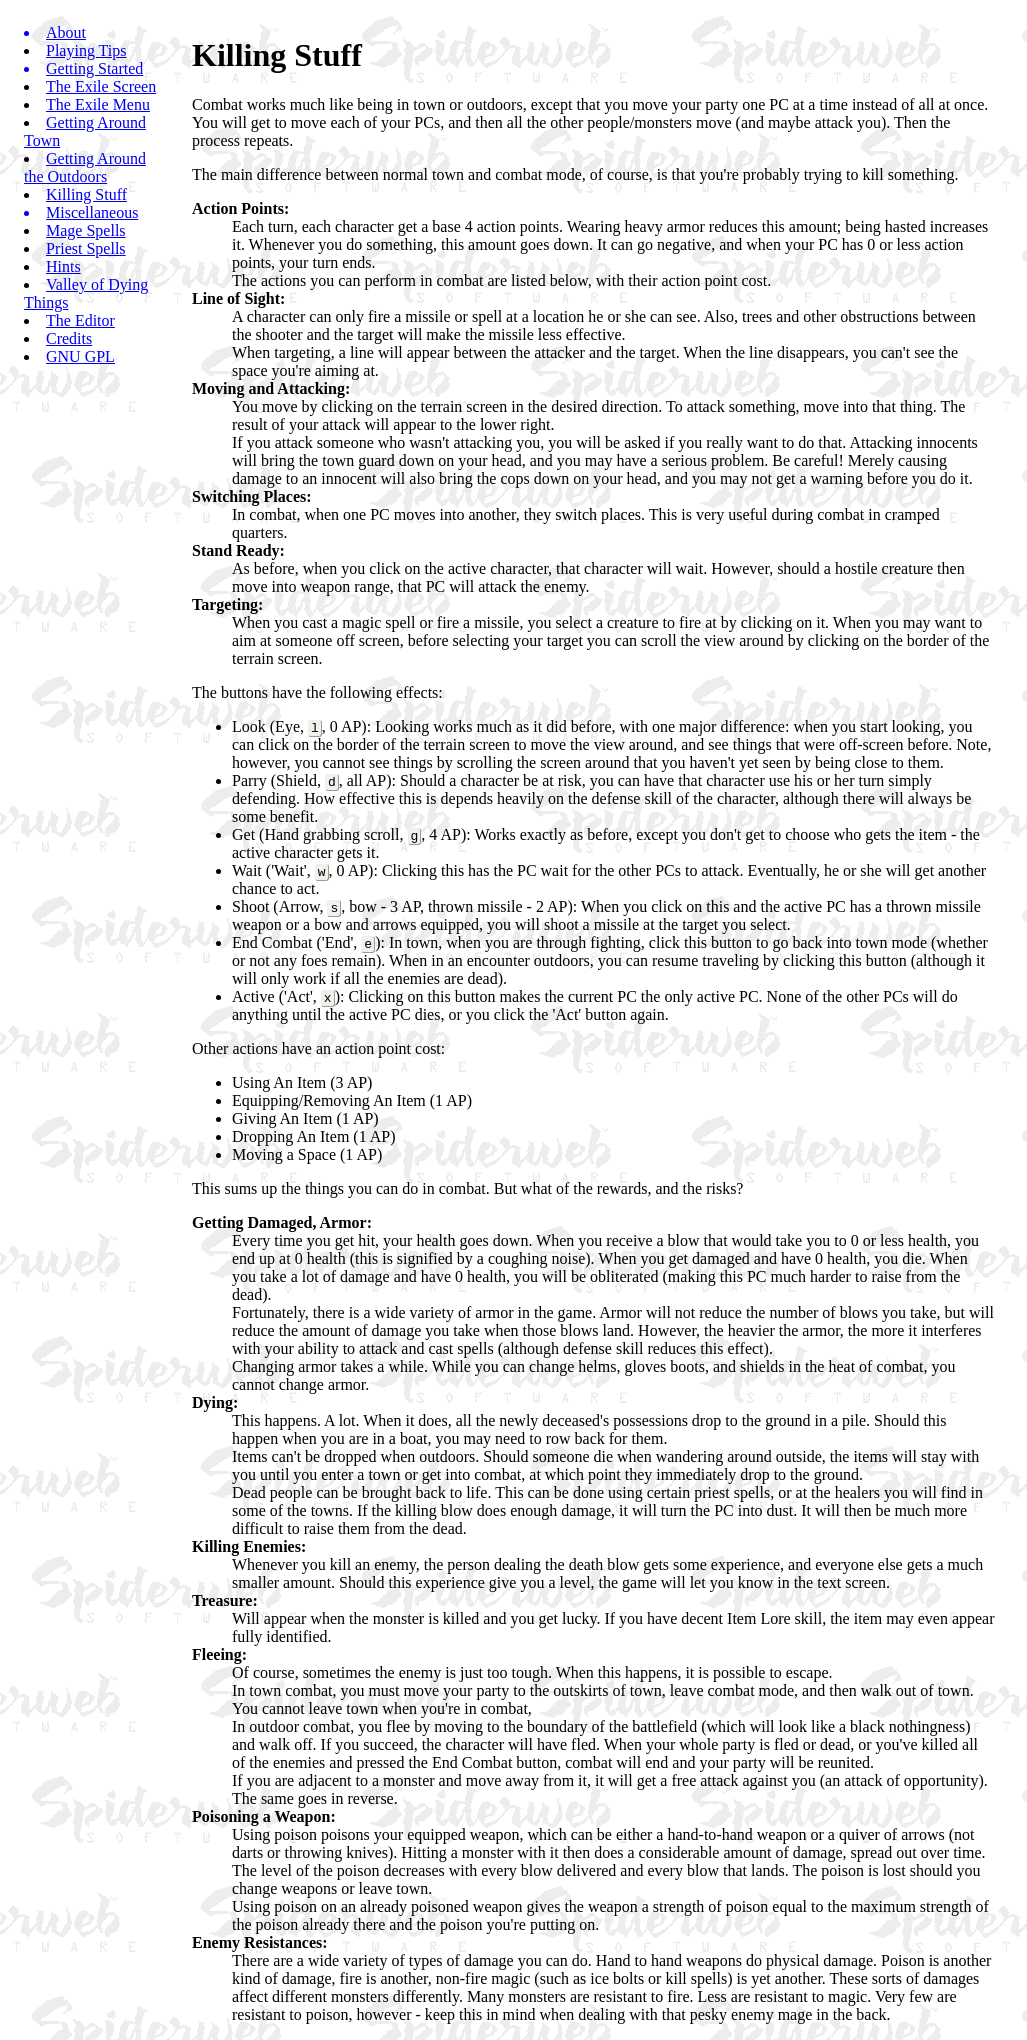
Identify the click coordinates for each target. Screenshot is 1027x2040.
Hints (63, 266)
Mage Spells (86, 230)
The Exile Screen (101, 86)
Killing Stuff (86, 194)
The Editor (80, 320)
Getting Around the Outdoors (85, 167)
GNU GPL (80, 356)
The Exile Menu (98, 104)
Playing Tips (86, 50)
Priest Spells (86, 248)
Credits (69, 338)
